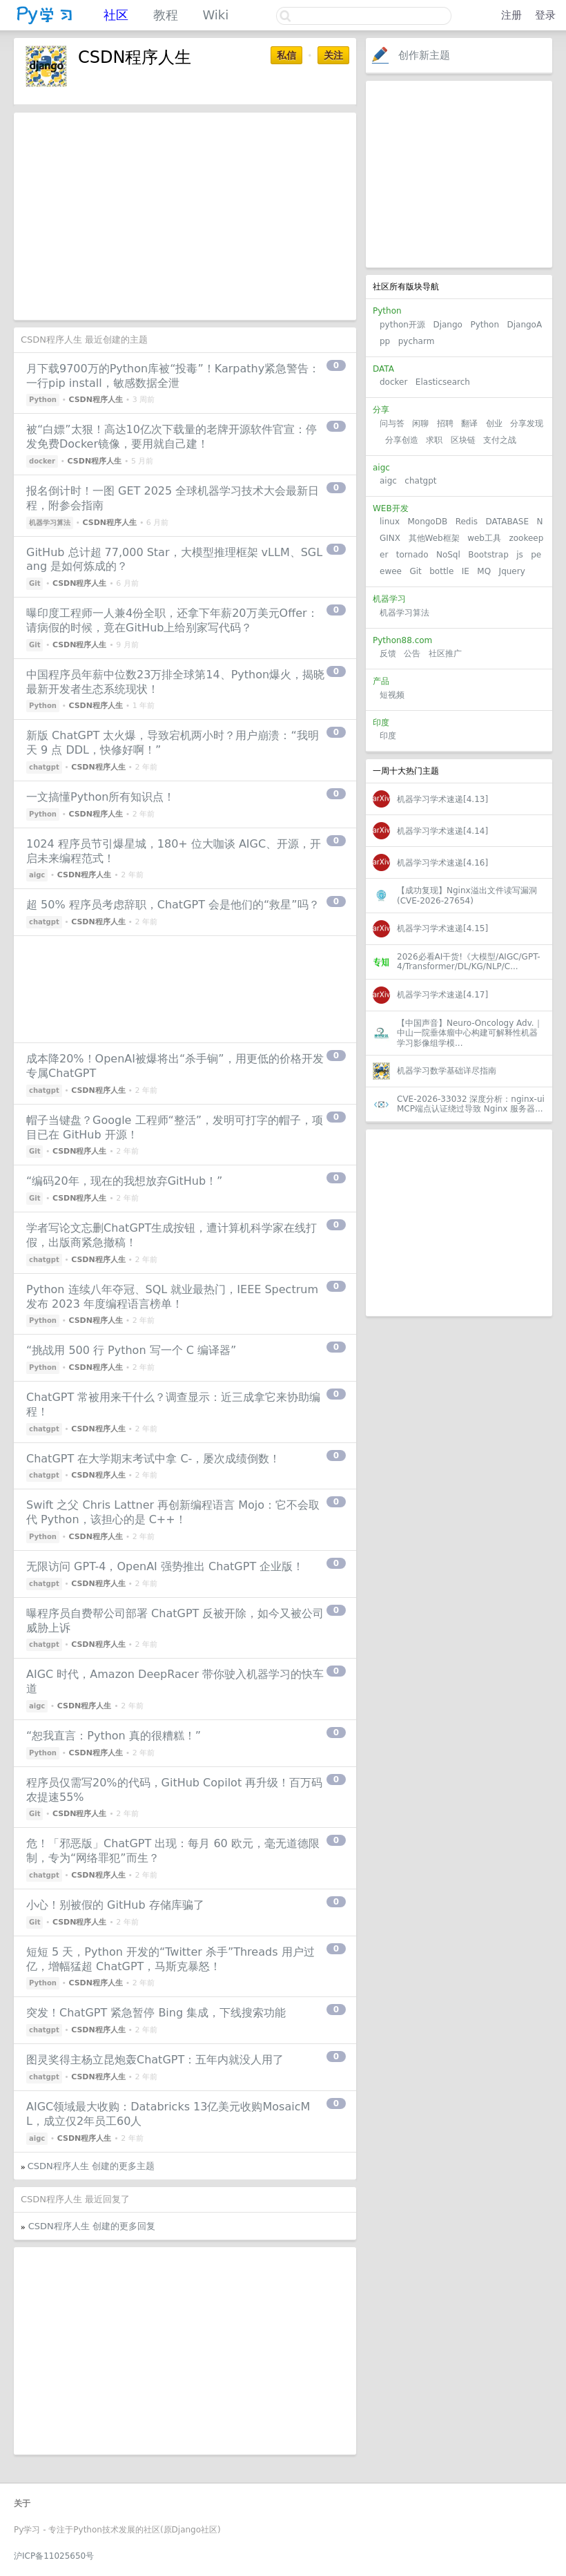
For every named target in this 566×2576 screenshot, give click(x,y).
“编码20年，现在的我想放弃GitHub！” (124, 1180)
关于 (22, 2503)
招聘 (445, 423)
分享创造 (401, 440)
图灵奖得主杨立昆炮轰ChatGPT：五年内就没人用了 (155, 2059)
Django (447, 325)
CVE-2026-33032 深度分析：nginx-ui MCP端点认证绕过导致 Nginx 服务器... (471, 1104)
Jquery (512, 571)
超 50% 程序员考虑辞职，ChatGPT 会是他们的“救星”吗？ (173, 904)
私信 (286, 55)
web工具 (484, 538)
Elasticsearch (443, 382)
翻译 (469, 423)
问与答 (392, 423)
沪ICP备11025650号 (54, 2556)
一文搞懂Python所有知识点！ (100, 796)
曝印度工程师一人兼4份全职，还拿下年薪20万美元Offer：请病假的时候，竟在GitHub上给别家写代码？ (172, 620)
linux (390, 521)
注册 (511, 15)
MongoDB (428, 521)
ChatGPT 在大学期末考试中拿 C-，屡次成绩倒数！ (153, 1458)
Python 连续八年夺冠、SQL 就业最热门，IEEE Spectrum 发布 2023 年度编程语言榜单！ (172, 1296)
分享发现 (526, 423)
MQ (484, 571)
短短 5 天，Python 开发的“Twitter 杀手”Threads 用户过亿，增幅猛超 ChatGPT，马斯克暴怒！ (170, 1959)
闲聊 (420, 423)
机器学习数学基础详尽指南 (446, 1071)
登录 (545, 15)
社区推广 (445, 653)
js (519, 555)
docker (393, 382)
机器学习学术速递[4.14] (442, 831)
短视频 (392, 695)
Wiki (215, 15)
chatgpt (420, 481)
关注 (333, 55)
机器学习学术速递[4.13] (442, 799)
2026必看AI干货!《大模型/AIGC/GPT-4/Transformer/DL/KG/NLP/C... (468, 961)
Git (415, 571)
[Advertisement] (459, 174)
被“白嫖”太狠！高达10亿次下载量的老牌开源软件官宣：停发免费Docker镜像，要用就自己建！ (171, 436)
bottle (441, 571)
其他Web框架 (434, 538)
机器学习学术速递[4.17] (442, 995)
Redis (467, 521)
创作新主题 (424, 55)
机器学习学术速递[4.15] (442, 928)
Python (484, 325)
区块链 (463, 440)
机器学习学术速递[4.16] (442, 863)
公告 (412, 653)
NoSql (448, 555)
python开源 (402, 325)
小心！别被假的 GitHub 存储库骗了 (115, 1904)
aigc (388, 481)
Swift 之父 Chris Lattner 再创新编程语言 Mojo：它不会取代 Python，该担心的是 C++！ (173, 1512)
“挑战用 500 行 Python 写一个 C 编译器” (131, 1350)
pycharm (416, 341)
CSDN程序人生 (95, 399)
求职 (434, 440)
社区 (116, 15)
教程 (165, 15)
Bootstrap (488, 555)
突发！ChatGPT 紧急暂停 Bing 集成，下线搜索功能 (156, 2012)
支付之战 (499, 440)
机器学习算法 (404, 613)
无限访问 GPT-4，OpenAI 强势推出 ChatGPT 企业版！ (165, 1566)
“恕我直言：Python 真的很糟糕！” (113, 1735)
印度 (388, 736)
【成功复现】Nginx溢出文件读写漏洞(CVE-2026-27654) (467, 895)
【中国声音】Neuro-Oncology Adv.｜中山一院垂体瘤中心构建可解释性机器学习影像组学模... (470, 1033)
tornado (412, 555)
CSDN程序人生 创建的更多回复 (91, 2226)
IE (465, 571)
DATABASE (507, 521)
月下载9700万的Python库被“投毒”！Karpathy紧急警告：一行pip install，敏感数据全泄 (173, 376)
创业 (494, 423)
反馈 (388, 653)
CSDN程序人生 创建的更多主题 (91, 2166)
